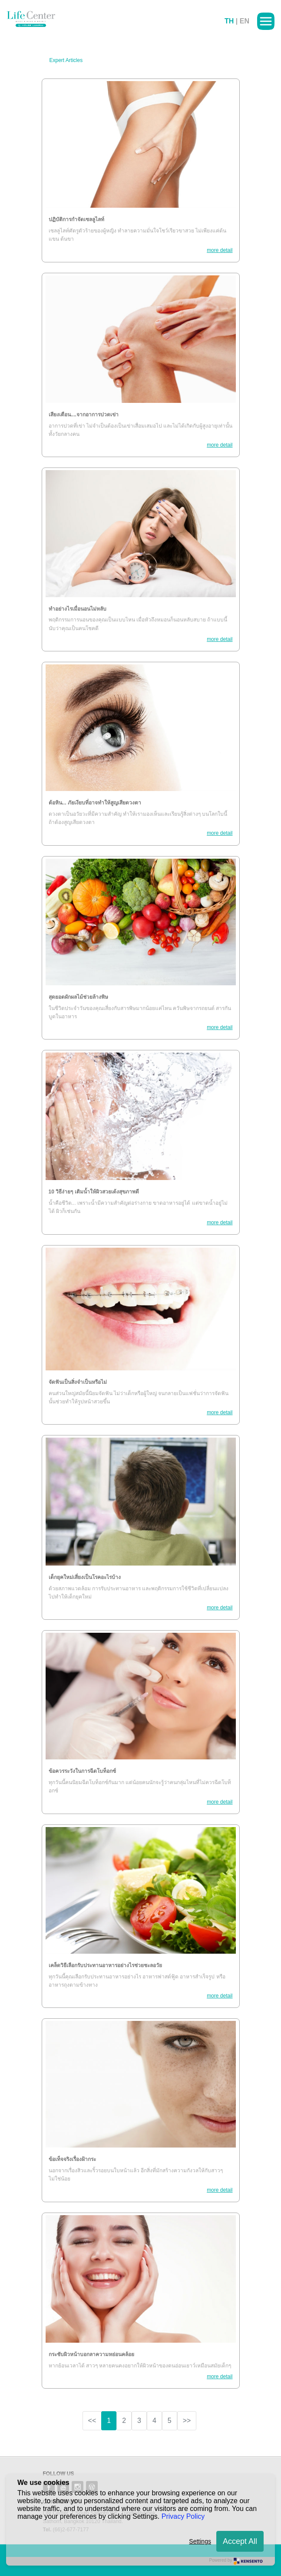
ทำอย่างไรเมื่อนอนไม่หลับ (77, 609)
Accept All (240, 2541)
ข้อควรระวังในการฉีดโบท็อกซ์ (82, 1771)
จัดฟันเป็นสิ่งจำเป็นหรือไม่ (78, 1382)
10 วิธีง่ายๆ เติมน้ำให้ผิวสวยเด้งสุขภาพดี (94, 1192)
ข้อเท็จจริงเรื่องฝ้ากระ (72, 2159)
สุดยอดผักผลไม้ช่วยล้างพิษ (78, 997)
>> (187, 2420)
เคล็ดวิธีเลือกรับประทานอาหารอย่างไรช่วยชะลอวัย (105, 1965)
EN (244, 21)
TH (229, 21)
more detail (219, 250)
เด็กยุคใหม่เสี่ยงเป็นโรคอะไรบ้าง (85, 1577)
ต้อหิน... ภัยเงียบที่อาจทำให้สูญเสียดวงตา (95, 803)
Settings (200, 2541)
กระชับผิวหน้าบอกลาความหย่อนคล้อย (91, 2354)
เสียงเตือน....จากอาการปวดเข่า (84, 415)
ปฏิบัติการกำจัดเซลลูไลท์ (76, 219)
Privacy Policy (183, 2516)
